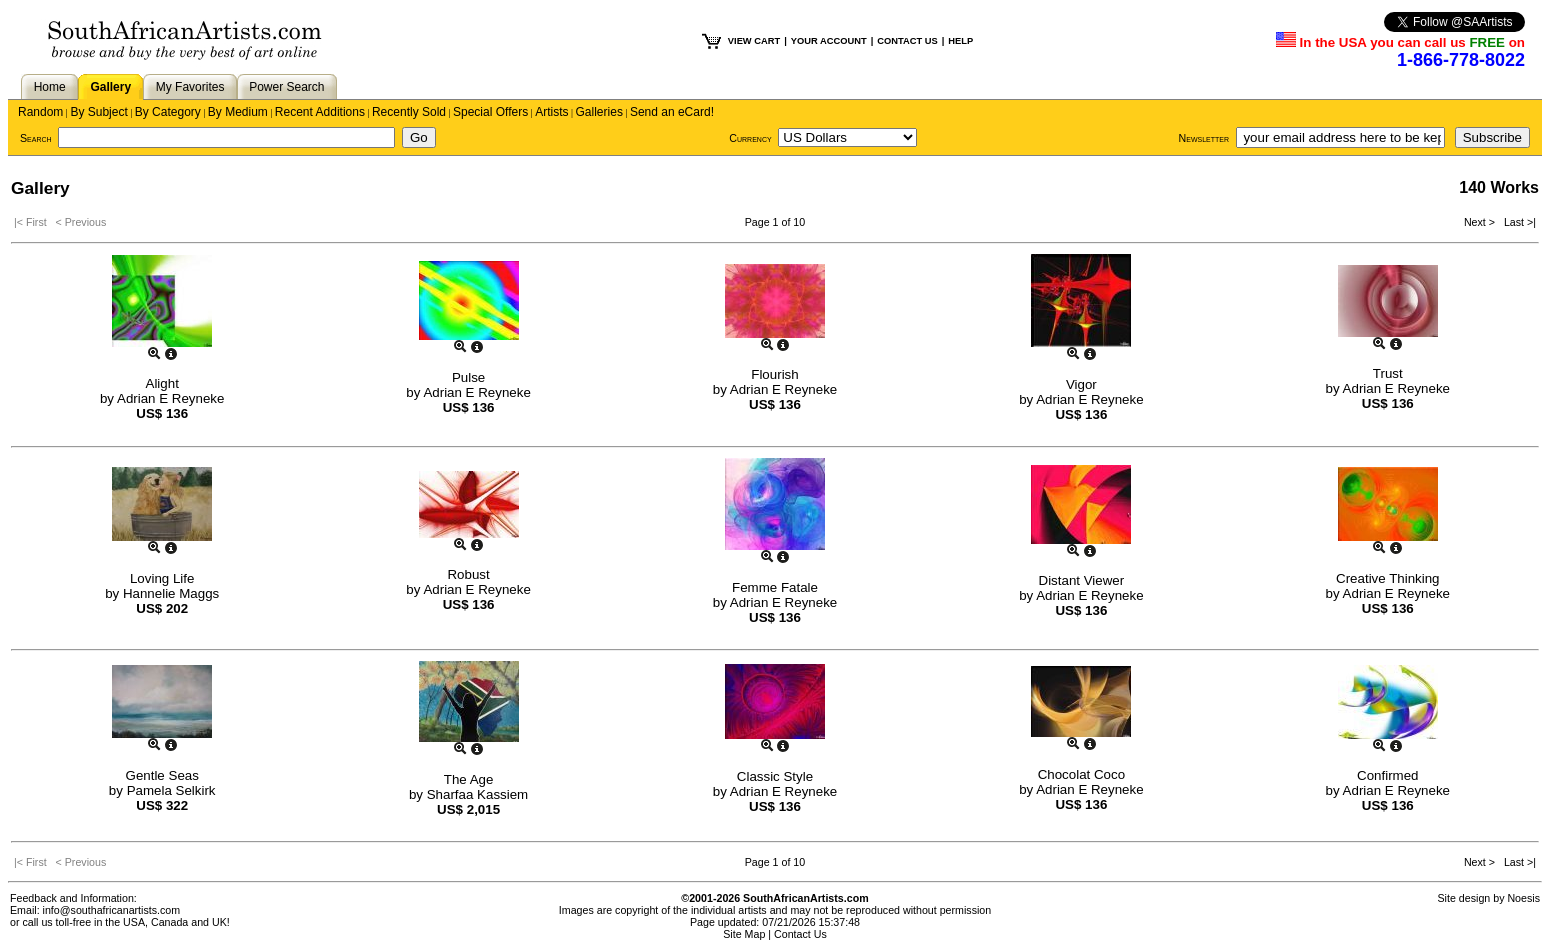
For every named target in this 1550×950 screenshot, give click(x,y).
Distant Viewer (1082, 580)
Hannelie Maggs (171, 593)
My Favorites (190, 87)
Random (40, 112)
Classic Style (775, 776)
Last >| (1517, 222)
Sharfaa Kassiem (478, 794)
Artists (551, 112)
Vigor (1081, 384)
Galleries (599, 112)
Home (50, 87)
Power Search (286, 87)
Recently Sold (409, 112)
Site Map (744, 934)
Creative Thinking (1387, 578)
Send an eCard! (672, 112)
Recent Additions (320, 112)
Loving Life (162, 578)
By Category (168, 112)
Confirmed (1387, 775)
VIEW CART (754, 41)
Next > (1481, 222)
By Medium (238, 112)
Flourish (774, 374)
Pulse (468, 377)
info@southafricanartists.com (112, 910)
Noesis (1523, 898)
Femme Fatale (775, 587)
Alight (162, 383)
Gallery (110, 87)
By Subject (98, 112)
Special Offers (490, 112)
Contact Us (800, 934)
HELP (960, 41)
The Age (469, 779)
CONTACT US (907, 41)
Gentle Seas (162, 775)
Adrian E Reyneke (170, 398)
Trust (1388, 373)
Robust (468, 574)
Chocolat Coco (1081, 774)
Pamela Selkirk (171, 790)
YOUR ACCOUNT (829, 41)
